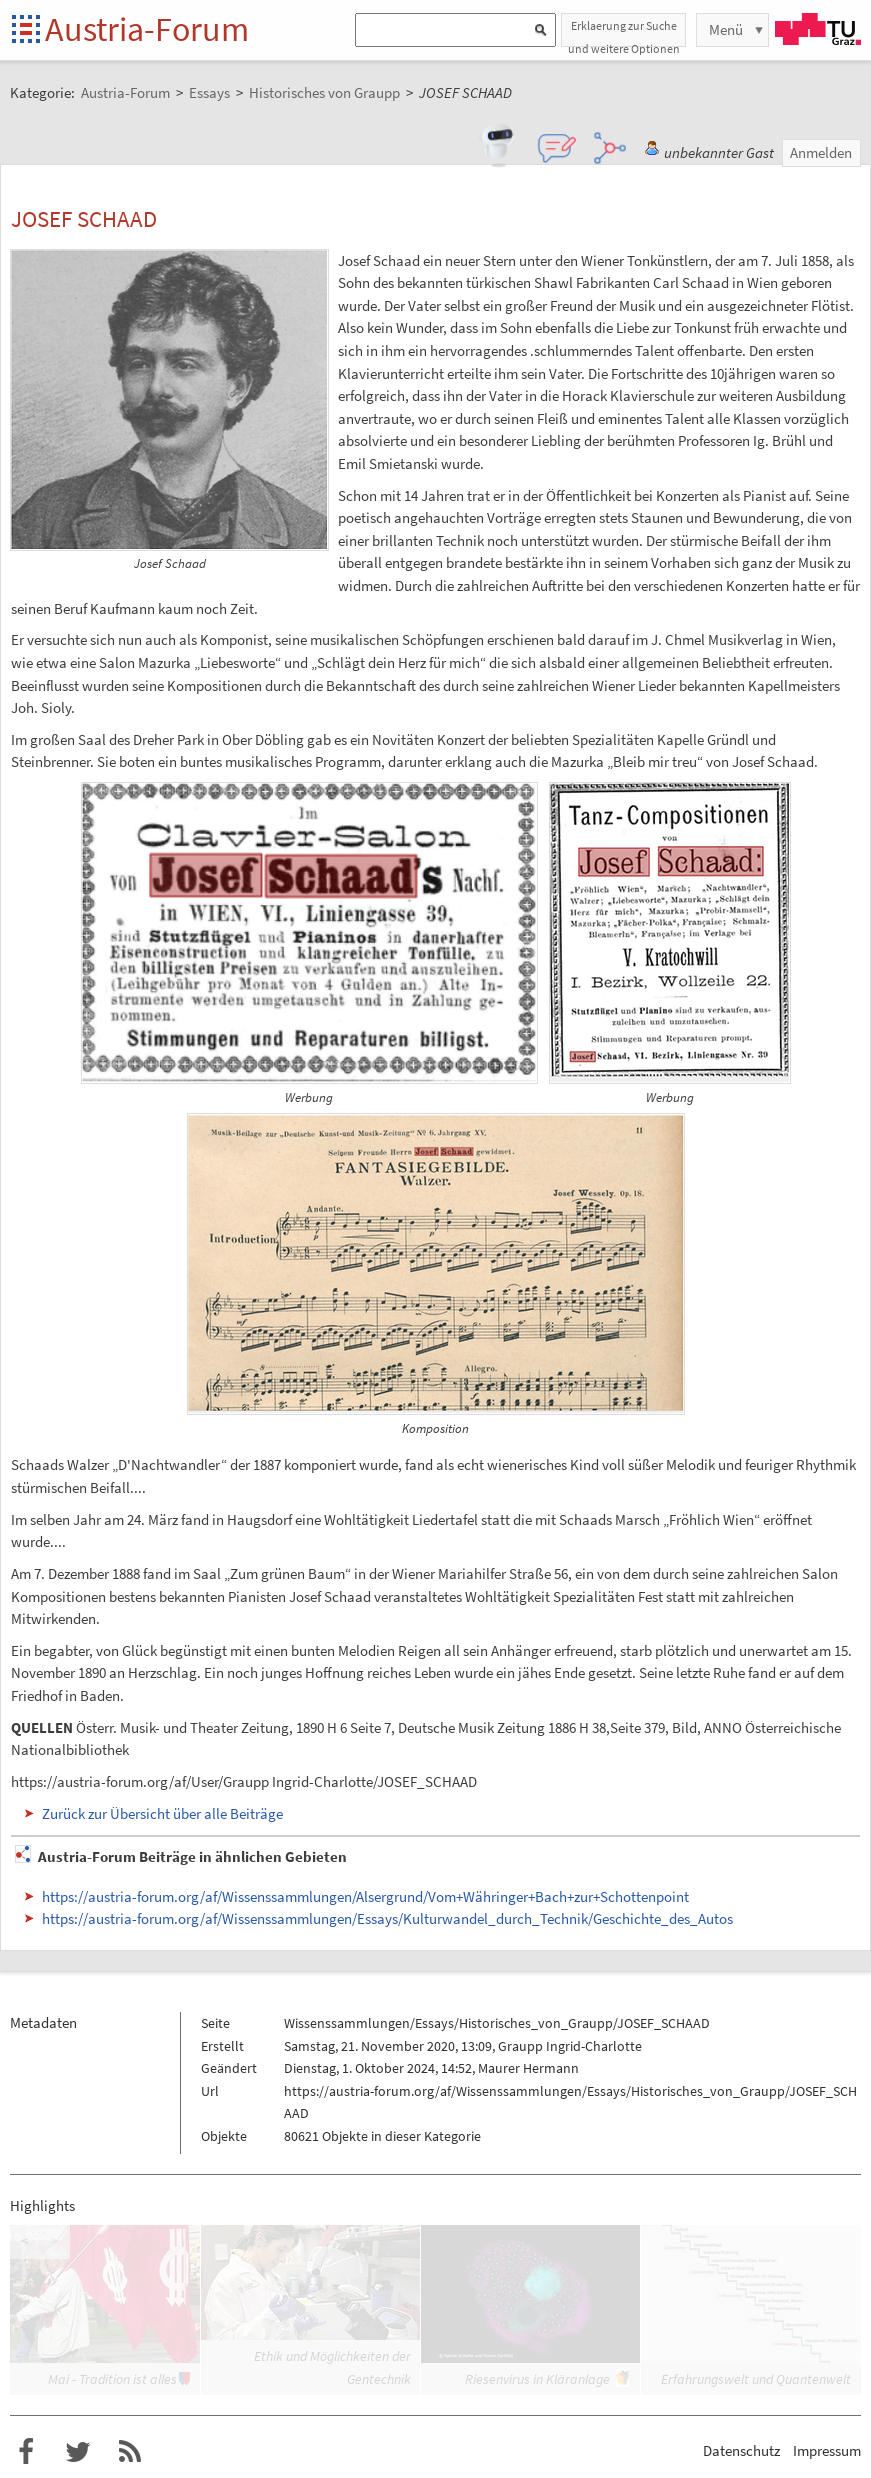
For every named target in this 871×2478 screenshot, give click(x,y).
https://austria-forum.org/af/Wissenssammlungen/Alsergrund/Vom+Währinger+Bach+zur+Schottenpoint (365, 1896)
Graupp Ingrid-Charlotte (570, 2046)
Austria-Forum (147, 29)
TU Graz (818, 29)
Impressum (827, 2450)
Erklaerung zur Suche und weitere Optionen (624, 32)
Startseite (27, 30)
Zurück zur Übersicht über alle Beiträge (162, 1813)
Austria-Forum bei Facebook (26, 2452)
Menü (726, 29)
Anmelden (821, 152)
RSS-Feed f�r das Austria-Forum (130, 2452)
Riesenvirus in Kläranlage (537, 2379)
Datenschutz (741, 2450)
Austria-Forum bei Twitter (78, 2452)
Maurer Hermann (528, 2068)
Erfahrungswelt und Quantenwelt (756, 2379)
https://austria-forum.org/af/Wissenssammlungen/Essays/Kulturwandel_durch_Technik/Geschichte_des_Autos (387, 1918)
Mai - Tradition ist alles (112, 2379)
